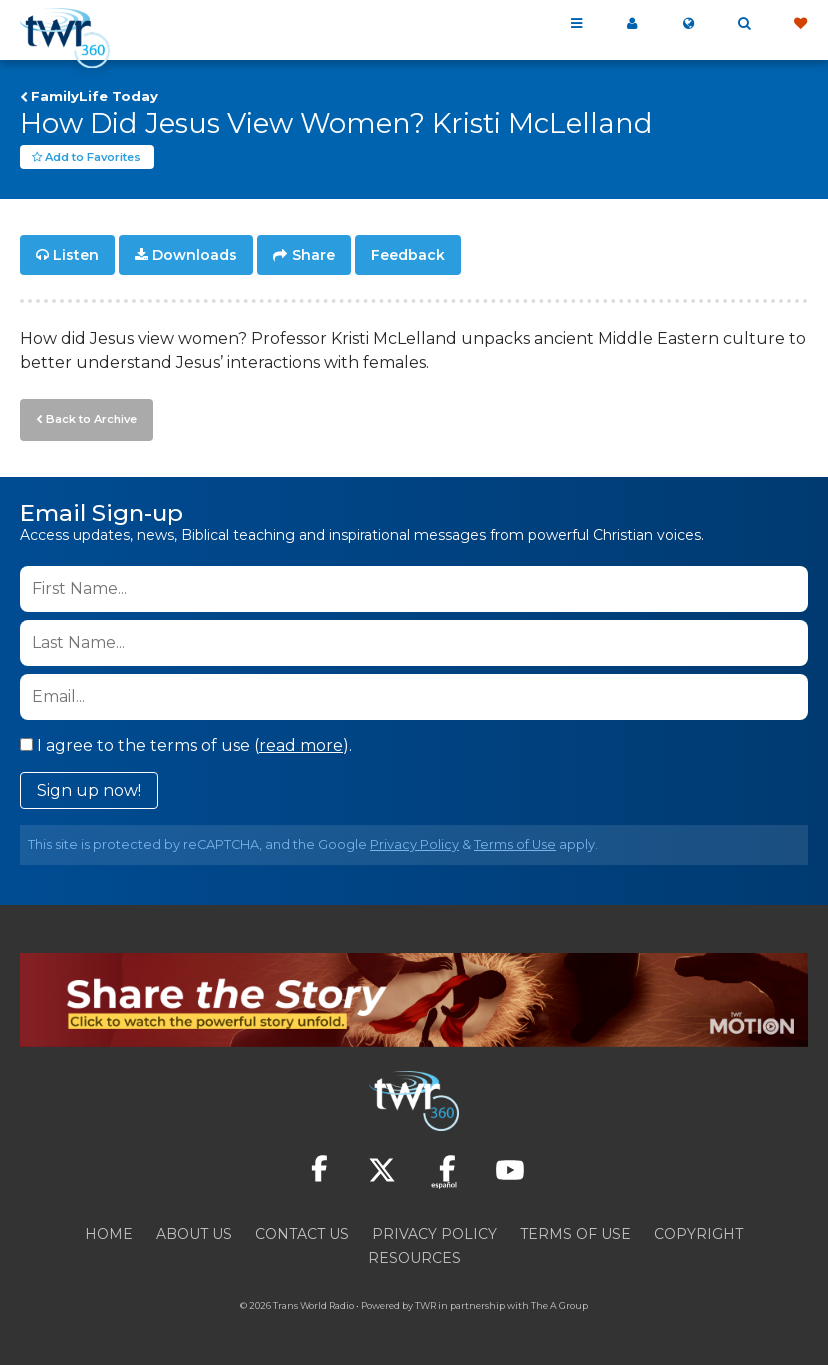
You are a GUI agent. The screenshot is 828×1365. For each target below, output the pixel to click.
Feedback (408, 256)
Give (800, 24)
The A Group (559, 1304)
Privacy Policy (414, 843)
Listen (76, 256)
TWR (425, 1304)
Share (313, 256)
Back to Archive (91, 419)
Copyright (698, 1233)
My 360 (632, 24)
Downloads (194, 256)
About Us (194, 1233)
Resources (414, 1257)
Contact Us (302, 1233)
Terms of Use (515, 843)
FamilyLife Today (94, 96)
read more (301, 744)
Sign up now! (89, 789)
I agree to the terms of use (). (186, 744)
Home (109, 1233)
